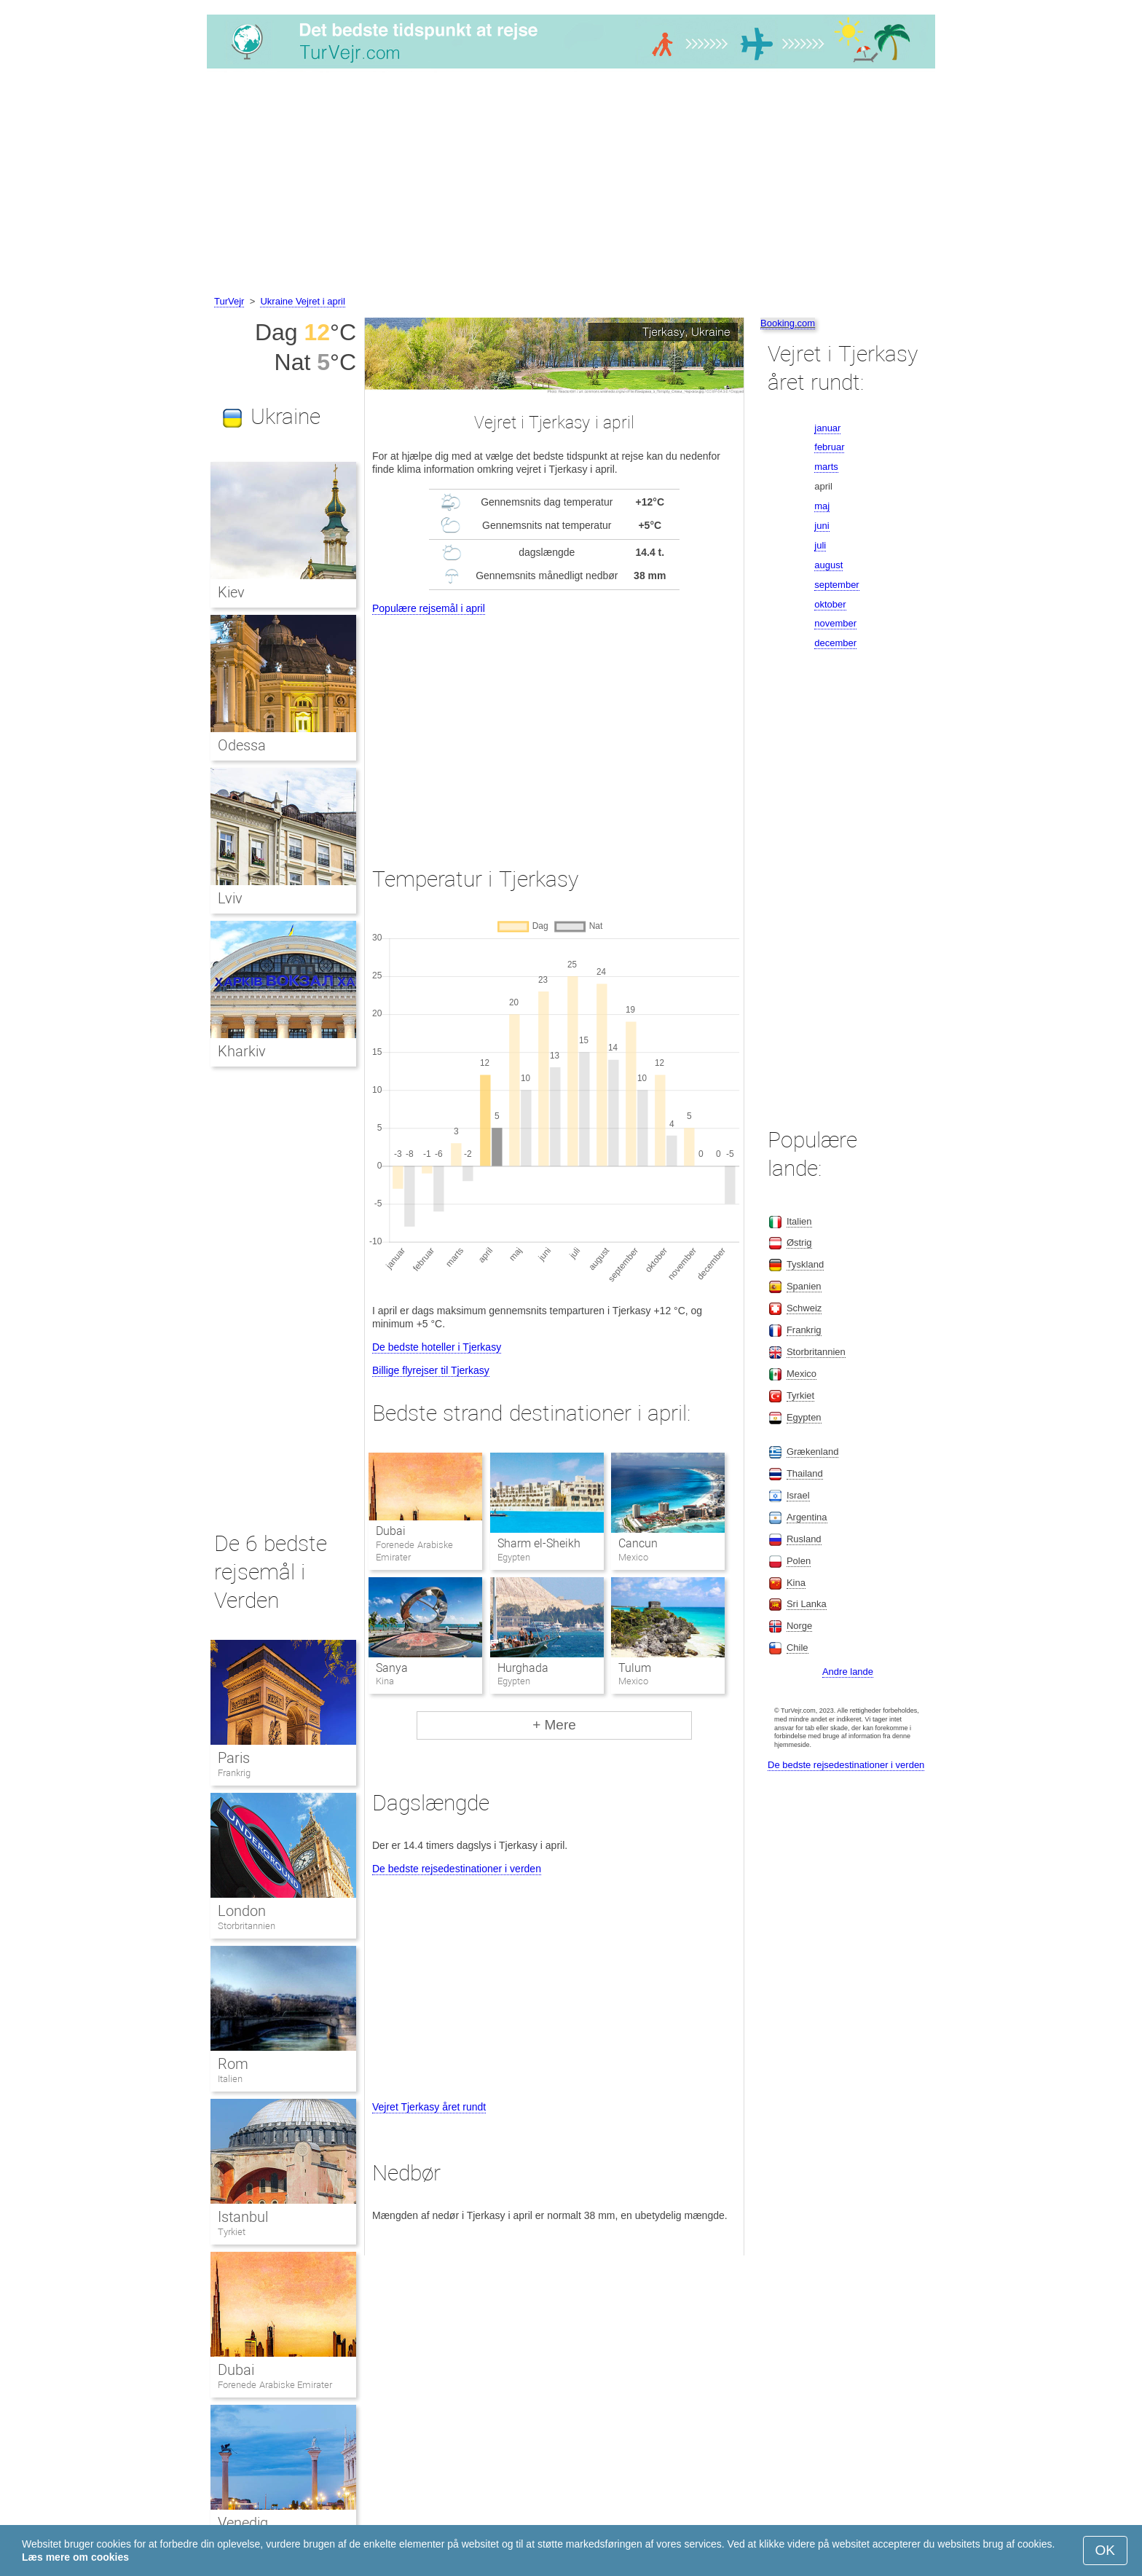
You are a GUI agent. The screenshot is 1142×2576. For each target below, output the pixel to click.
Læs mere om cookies (75, 2557)
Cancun (638, 1543)
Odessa (242, 745)
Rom (233, 2064)
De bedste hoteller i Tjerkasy (436, 1347)
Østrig (799, 1242)
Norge (799, 1625)
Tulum (634, 1668)
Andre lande (847, 1671)
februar (829, 446)
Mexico (801, 1373)
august (828, 564)
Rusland (804, 1539)
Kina (796, 1582)
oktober (830, 604)
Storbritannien (246, 1925)
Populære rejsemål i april (428, 608)
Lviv (230, 898)
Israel (798, 1495)
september (836, 584)
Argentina (807, 1517)
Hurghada (522, 1668)
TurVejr (229, 301)
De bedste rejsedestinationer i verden (456, 1868)
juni (821, 525)
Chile (797, 1647)
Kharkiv (242, 1051)
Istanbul (243, 2217)
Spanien (804, 1286)
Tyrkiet (231, 2231)
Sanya (392, 1668)
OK (1105, 2550)
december (835, 642)
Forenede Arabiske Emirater (275, 2384)
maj (822, 505)
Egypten (804, 1417)
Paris (234, 1758)
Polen (799, 1560)
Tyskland (805, 1264)
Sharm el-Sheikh (538, 1543)
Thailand (805, 1473)
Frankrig (234, 1772)
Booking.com (787, 323)
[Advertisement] (571, 184)
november (835, 623)
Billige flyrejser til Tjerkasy (430, 1370)
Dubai (391, 1531)
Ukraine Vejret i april (302, 301)
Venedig (243, 2523)
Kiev (231, 592)
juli (820, 545)
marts (826, 466)
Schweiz (804, 1308)
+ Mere (554, 1724)
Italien (230, 2078)
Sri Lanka (807, 1603)
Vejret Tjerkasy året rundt (429, 2107)
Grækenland (813, 1451)
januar (827, 428)
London (242, 1911)
